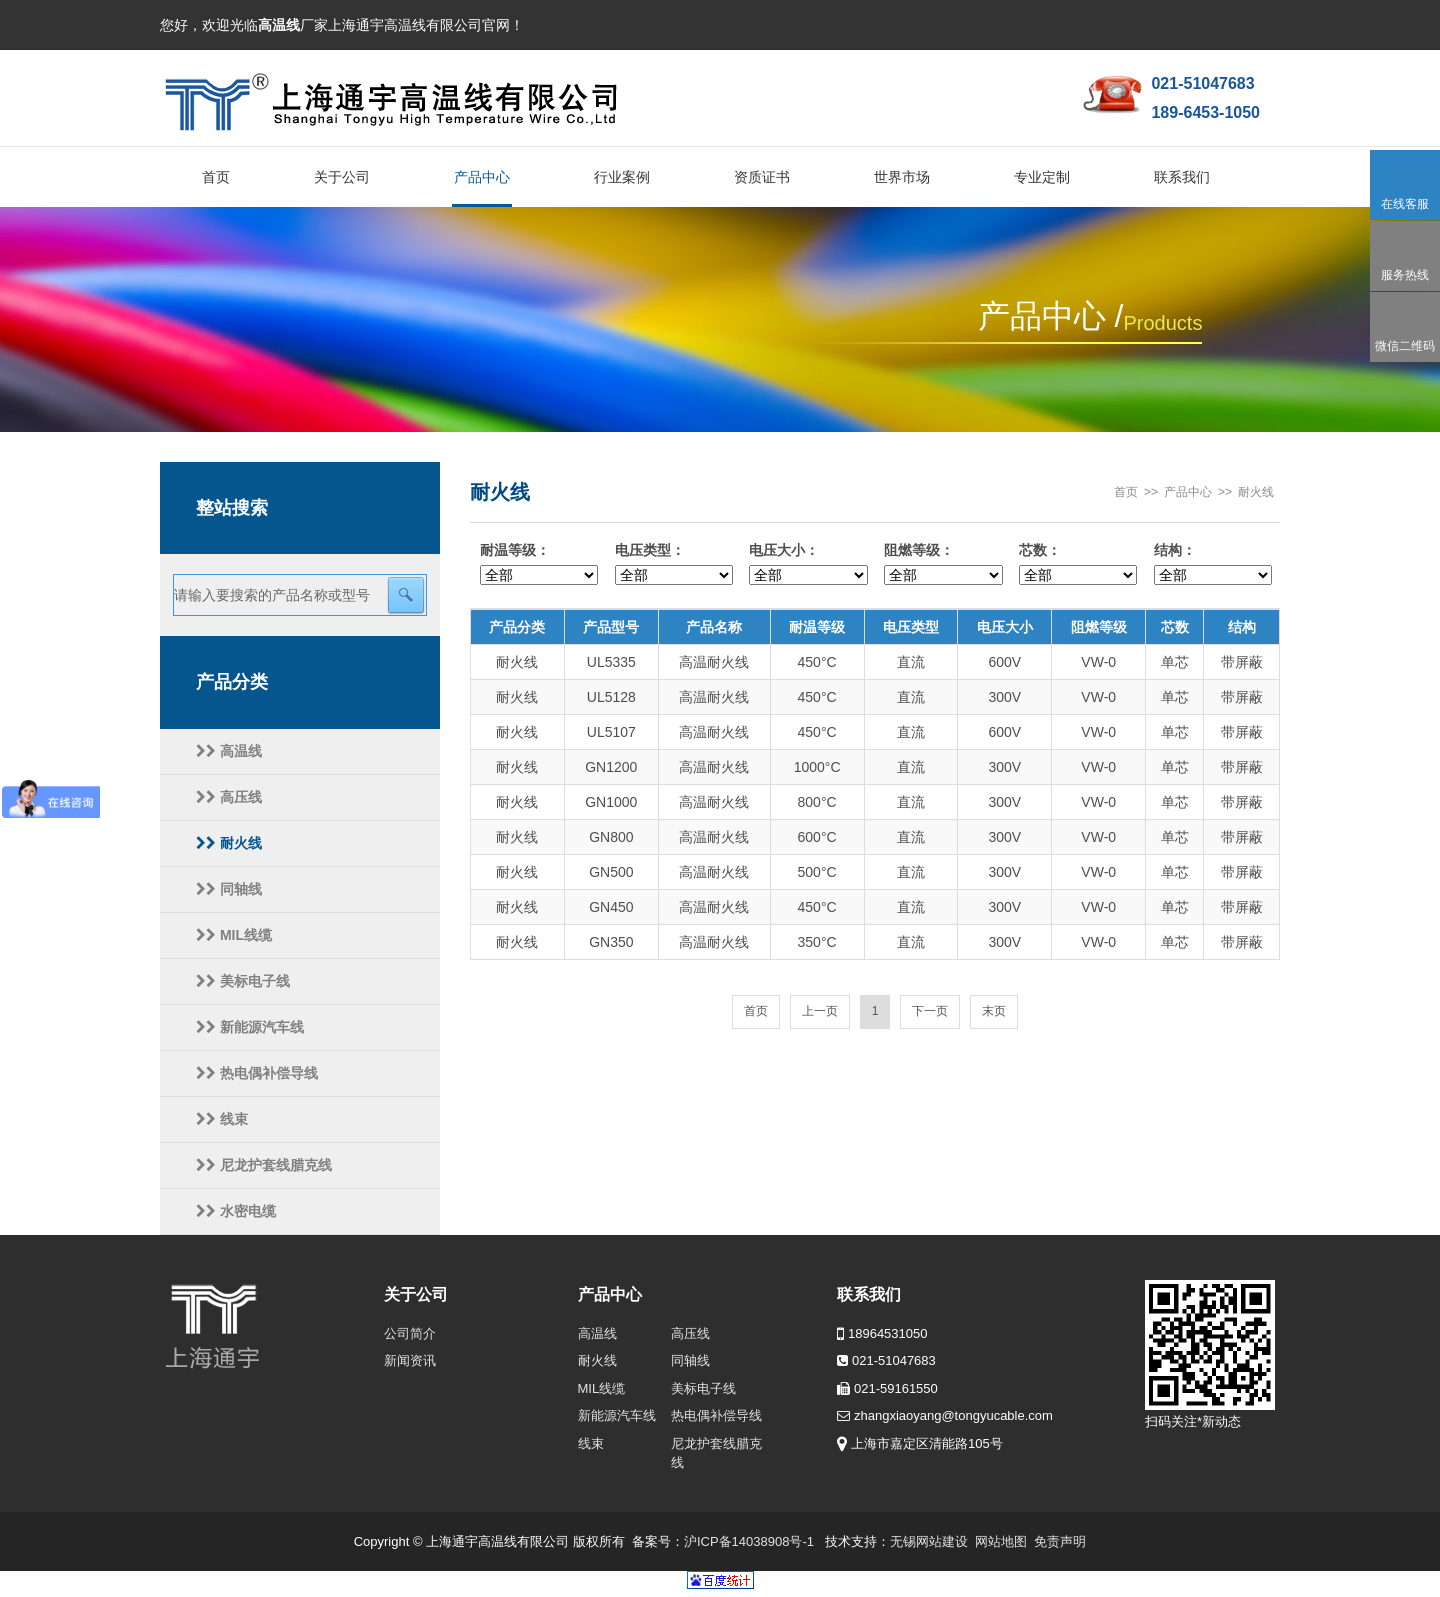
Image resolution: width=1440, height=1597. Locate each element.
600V (1004, 662)
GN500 (611, 872)
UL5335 (611, 662)
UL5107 (611, 732)
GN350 (611, 942)
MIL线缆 (234, 935)
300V (1004, 697)
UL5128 (611, 697)
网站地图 (1001, 1541)
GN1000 (611, 802)
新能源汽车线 (250, 1027)
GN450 (611, 907)
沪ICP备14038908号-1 (749, 1541)
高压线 (229, 797)
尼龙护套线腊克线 (264, 1165)
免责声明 (1060, 1541)
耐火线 (229, 843)
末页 (994, 1011)
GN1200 (611, 767)
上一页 (820, 1011)
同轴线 (229, 889)
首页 (1126, 492)
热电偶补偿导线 (257, 1073)
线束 (222, 1119)
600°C (817, 837)
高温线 (229, 751)
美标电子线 (243, 981)
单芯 (1175, 662)
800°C (817, 802)
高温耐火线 (714, 662)
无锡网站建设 (929, 1541)
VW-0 (1098, 662)
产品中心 (1188, 492)
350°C (817, 942)
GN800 (611, 837)
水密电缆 (236, 1211)
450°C (817, 662)
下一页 (930, 1011)
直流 (911, 662)
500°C (817, 872)
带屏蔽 (1242, 662)
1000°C (817, 767)
